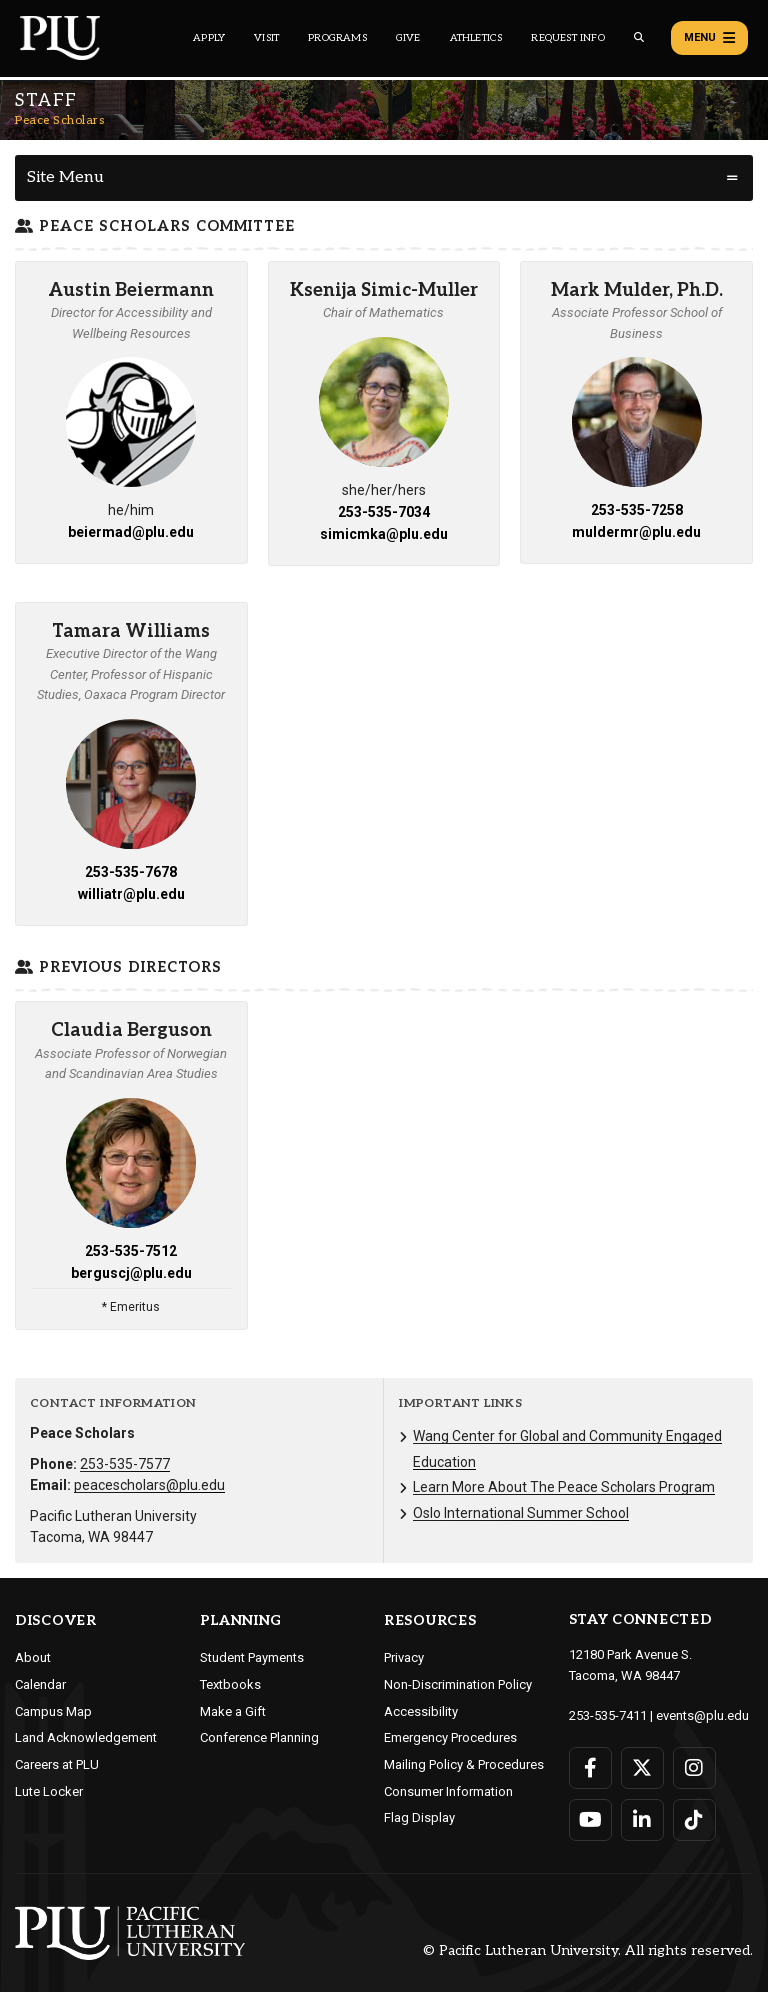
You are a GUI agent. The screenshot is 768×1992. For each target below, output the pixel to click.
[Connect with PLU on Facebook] (590, 1768)
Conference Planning (259, 1737)
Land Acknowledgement (86, 1737)
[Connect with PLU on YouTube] (590, 1820)
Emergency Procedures (450, 1737)
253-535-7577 (125, 1464)
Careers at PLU (57, 1764)
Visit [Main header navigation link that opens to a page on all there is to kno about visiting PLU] (266, 38)
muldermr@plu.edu (636, 532)
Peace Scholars (59, 120)
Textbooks (230, 1684)
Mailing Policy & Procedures (464, 1764)
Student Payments (252, 1657)
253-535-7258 (637, 510)
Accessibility (421, 1711)
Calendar (40, 1684)
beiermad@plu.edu (131, 532)
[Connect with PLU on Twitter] (642, 1768)
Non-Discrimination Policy (458, 1684)
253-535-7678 (131, 872)
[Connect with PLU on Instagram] (694, 1768)
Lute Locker (49, 1791)
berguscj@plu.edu (131, 1273)
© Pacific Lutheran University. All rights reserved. (588, 1950)
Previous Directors (118, 967)
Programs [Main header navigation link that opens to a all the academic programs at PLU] (337, 38)
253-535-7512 (131, 1251)
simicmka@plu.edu (384, 534)
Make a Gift (233, 1711)
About (33, 1657)
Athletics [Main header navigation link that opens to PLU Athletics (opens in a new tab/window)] (476, 38)
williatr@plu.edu (131, 894)
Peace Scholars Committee (155, 226)
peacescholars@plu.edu (149, 1485)
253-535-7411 (608, 1715)
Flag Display (419, 1817)
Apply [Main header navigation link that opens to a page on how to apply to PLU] (209, 38)
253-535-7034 (384, 512)
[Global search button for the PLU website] (639, 37)
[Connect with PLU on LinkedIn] (642, 1820)
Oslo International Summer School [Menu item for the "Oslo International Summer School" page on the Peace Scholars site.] (521, 1513)
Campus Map (53, 1711)
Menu (709, 38)
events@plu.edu (702, 1715)
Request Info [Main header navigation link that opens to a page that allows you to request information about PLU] (567, 38)
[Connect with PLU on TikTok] (694, 1820)
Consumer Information (448, 1791)
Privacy (404, 1657)
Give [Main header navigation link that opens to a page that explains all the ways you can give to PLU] (408, 38)
